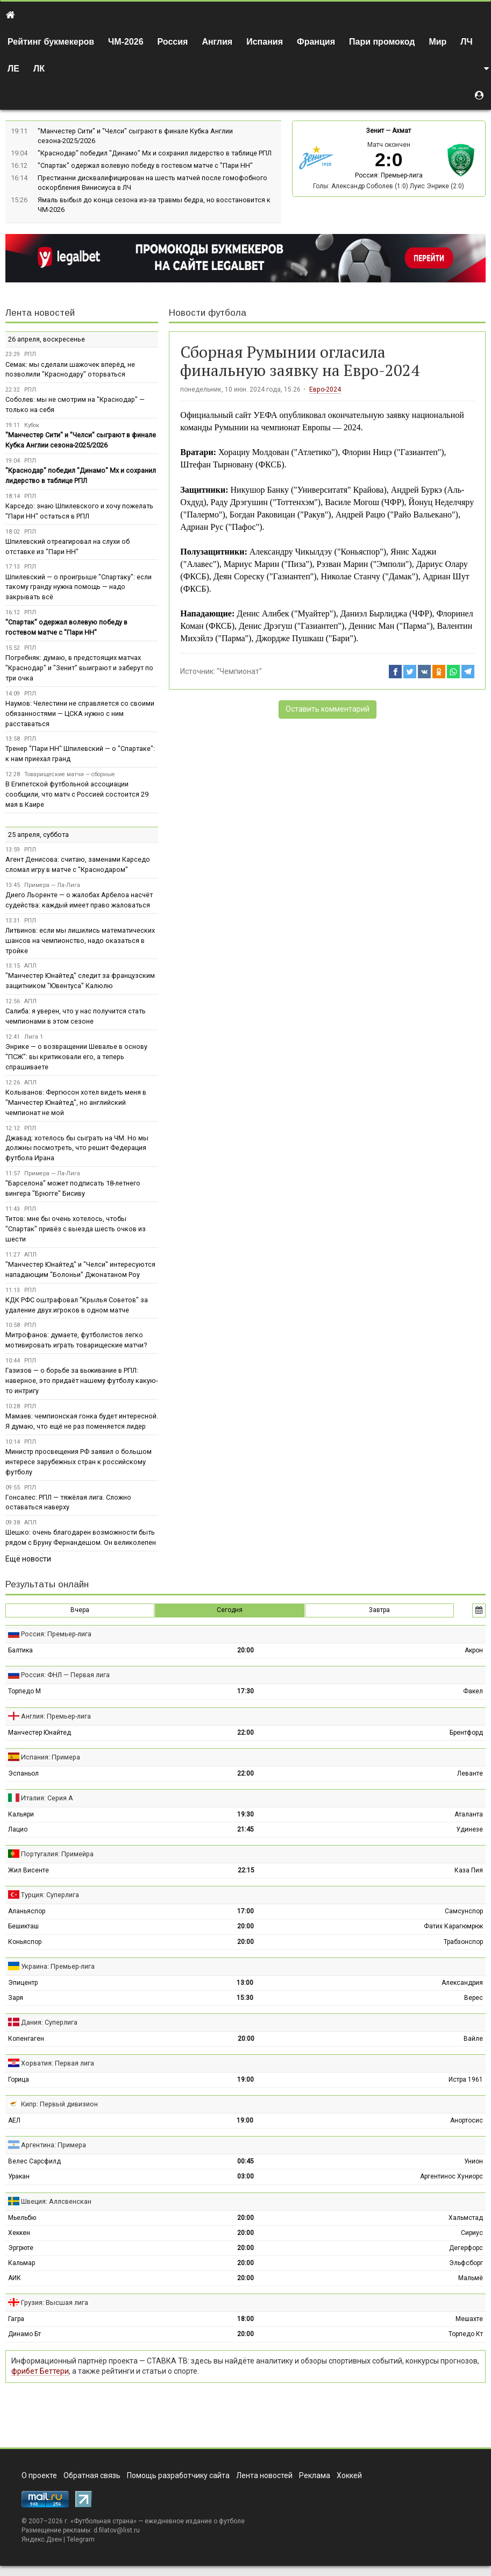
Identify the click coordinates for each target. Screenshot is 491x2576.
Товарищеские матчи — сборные (69, 774)
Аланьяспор (26, 1911)
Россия (173, 41)
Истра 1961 (466, 2079)
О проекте (39, 2475)
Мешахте (469, 2319)
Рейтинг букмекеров (51, 41)
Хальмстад (466, 2218)
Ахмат (401, 130)
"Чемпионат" (239, 671)
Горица (18, 2079)
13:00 (245, 1982)
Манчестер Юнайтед (39, 1732)
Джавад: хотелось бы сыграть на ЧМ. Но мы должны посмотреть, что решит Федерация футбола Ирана (76, 1148)
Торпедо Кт (466, 2334)
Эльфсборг (466, 2263)
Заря (15, 1998)
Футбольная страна (103, 2521)
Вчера (79, 1610)
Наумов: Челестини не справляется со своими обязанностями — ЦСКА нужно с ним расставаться (79, 713)
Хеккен (19, 2233)
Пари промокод (382, 41)
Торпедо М (24, 1691)
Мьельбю (22, 2218)
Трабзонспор (463, 1942)
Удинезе (469, 1829)
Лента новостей (40, 313)
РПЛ (30, 354)
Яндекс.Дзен (42, 2539)
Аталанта (468, 1814)
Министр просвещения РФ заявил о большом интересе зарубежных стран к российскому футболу (78, 1461)
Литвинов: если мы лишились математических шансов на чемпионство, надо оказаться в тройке (80, 940)
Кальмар (21, 2263)
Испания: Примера (50, 1757)
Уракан (19, 2176)
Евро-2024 (325, 389)
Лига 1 (33, 1036)
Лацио (17, 1829)
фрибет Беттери (40, 2371)
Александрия (462, 1982)
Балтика (20, 1650)
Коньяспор (24, 1942)
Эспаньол (23, 1773)
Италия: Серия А (47, 1798)
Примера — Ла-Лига (52, 885)
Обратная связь (91, 2475)
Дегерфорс (466, 2248)
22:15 (246, 1870)
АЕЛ (14, 2120)
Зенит (375, 130)
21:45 (245, 1829)
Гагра (16, 2319)
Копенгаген (26, 2038)
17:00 (245, 1911)
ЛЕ (13, 68)
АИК (14, 2278)
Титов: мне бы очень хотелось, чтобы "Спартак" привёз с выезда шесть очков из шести (75, 1229)
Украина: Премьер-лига (58, 1966)
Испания (264, 41)
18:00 (245, 2319)
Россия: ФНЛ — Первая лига (65, 1675)
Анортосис (466, 2120)
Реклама (314, 2475)
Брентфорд (466, 1732)
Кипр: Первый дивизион (59, 2104)
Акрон (474, 1650)
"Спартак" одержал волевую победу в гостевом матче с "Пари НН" (145, 165)
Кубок (31, 425)
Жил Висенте (28, 1870)
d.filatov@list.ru (117, 2530)
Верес (473, 1998)
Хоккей (349, 2475)
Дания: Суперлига (49, 2022)
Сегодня (230, 1610)
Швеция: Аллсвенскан (56, 2201)
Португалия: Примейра (57, 1854)
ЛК (39, 68)
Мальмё (470, 2278)
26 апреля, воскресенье (46, 339)
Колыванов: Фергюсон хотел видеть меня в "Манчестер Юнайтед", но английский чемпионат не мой (75, 1102)
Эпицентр (23, 1982)
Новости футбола (207, 313)
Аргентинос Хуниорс (451, 2176)
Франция (316, 41)
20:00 (245, 1650)
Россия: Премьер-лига (389, 175)
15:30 (245, 1998)
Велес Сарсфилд (34, 2161)
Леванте (470, 1773)
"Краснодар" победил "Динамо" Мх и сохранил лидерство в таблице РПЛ (155, 153)
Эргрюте (20, 2248)
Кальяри (21, 1814)
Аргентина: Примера (53, 2145)
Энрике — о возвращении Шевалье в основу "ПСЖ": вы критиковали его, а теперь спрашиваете (76, 1056)
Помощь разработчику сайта (178, 2475)
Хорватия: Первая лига (57, 2063)
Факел (473, 1691)
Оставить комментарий (327, 709)
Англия (217, 41)
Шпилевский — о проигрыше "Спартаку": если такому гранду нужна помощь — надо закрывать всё (78, 587)
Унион (473, 2161)
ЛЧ (466, 41)
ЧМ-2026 (126, 41)
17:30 (245, 1691)
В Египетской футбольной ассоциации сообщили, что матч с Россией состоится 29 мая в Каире (76, 794)
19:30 (245, 1814)
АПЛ (30, 965)
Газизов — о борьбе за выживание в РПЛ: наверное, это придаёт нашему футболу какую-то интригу (81, 1380)
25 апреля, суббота (38, 835)
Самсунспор (464, 1911)
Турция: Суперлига (50, 1895)
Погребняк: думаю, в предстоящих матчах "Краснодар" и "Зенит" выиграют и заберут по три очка (79, 668)
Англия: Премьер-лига (56, 1716)
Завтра (379, 1610)
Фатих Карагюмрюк (453, 1926)
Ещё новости (28, 1559)
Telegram (81, 2539)
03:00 (245, 2176)
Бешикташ (23, 1926)
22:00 (245, 1732)
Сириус (472, 2233)
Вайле (473, 2038)
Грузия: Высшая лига (54, 2302)
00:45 (245, 2161)
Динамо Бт (24, 2334)
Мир (437, 41)
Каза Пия (468, 1870)
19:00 (245, 2079)
